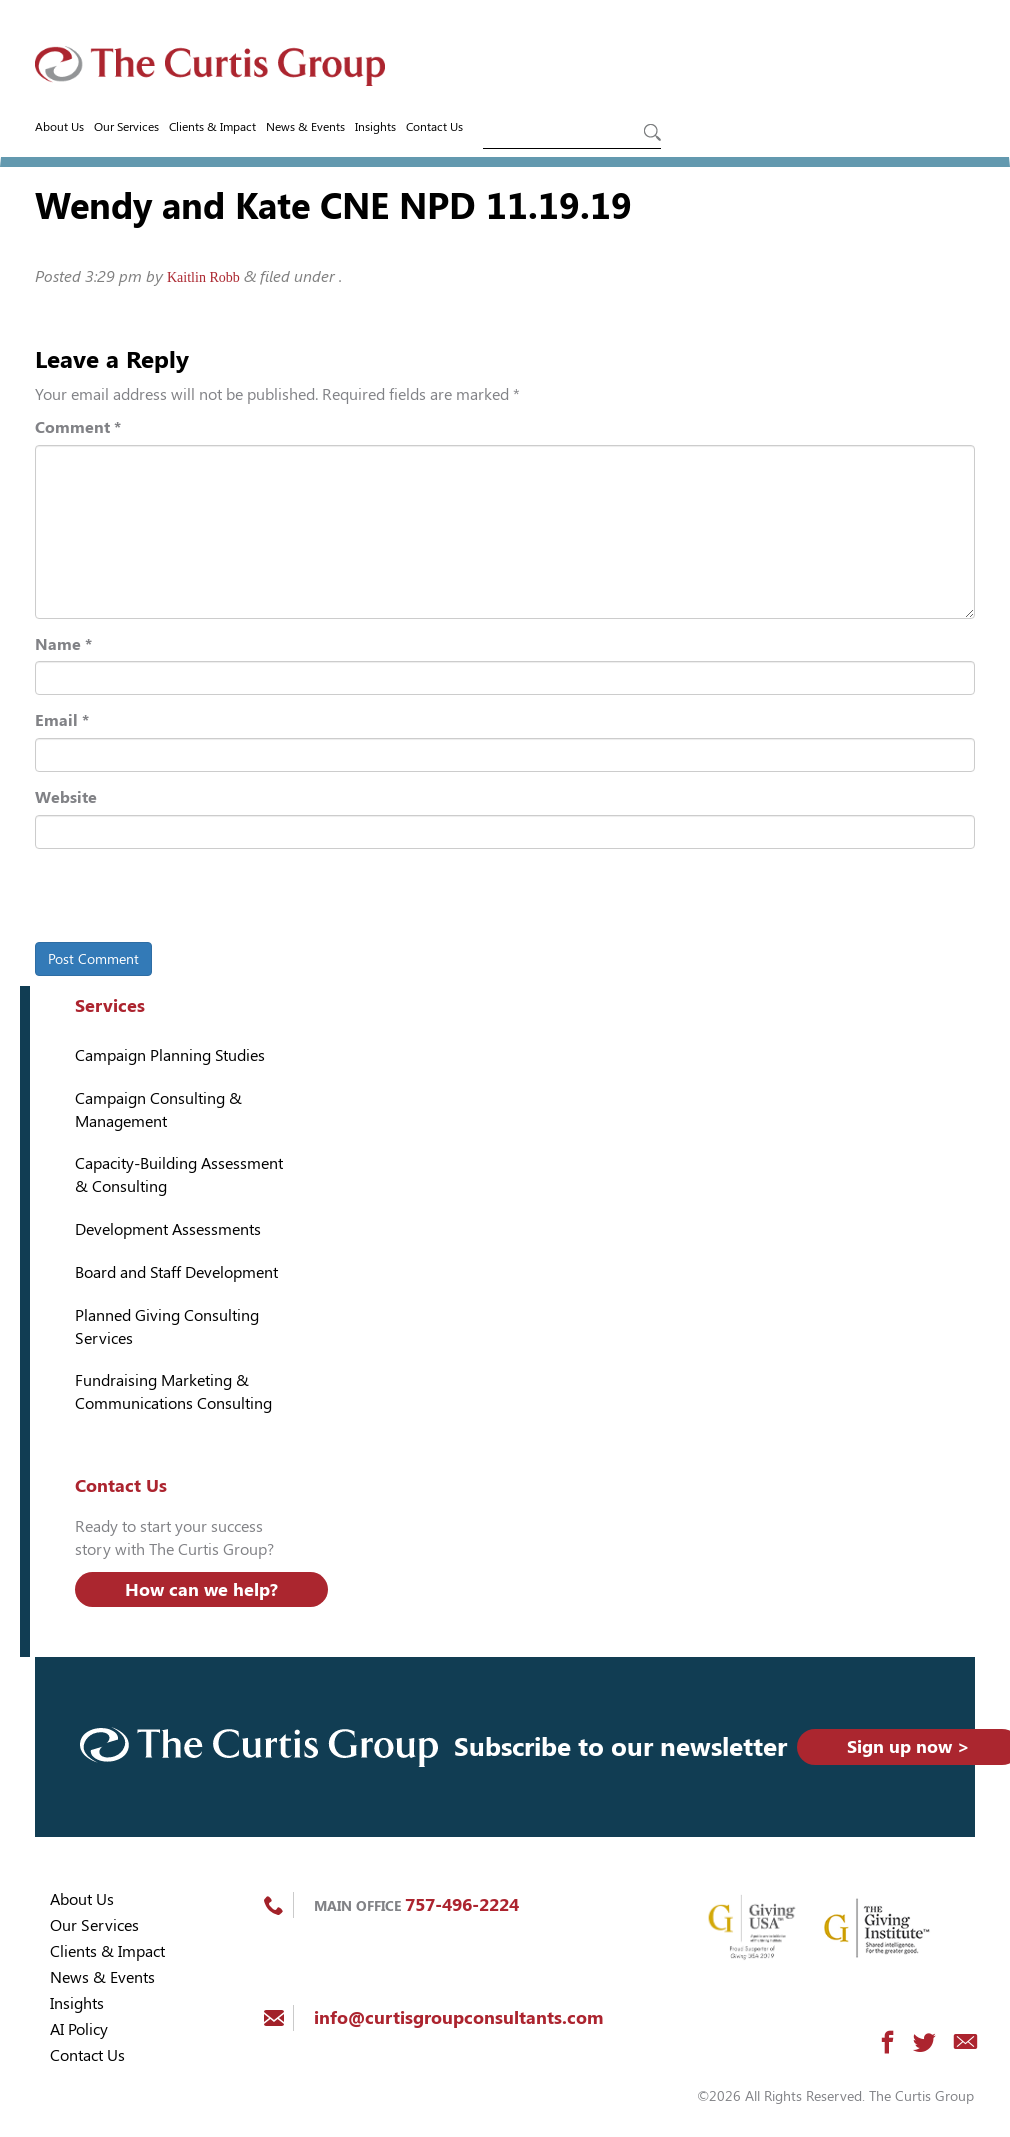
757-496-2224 (462, 1904)
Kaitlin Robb (203, 277)
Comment (78, 427)
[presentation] (172, 899)
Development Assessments (168, 1229)
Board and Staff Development (176, 1272)
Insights (375, 127)
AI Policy (79, 2029)
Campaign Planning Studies (170, 1055)
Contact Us (434, 127)
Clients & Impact (212, 127)
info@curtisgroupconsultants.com (458, 2017)
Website (66, 797)
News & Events (305, 127)
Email (62, 720)
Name (63, 644)
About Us (59, 127)
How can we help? (201, 1589)
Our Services (126, 127)
